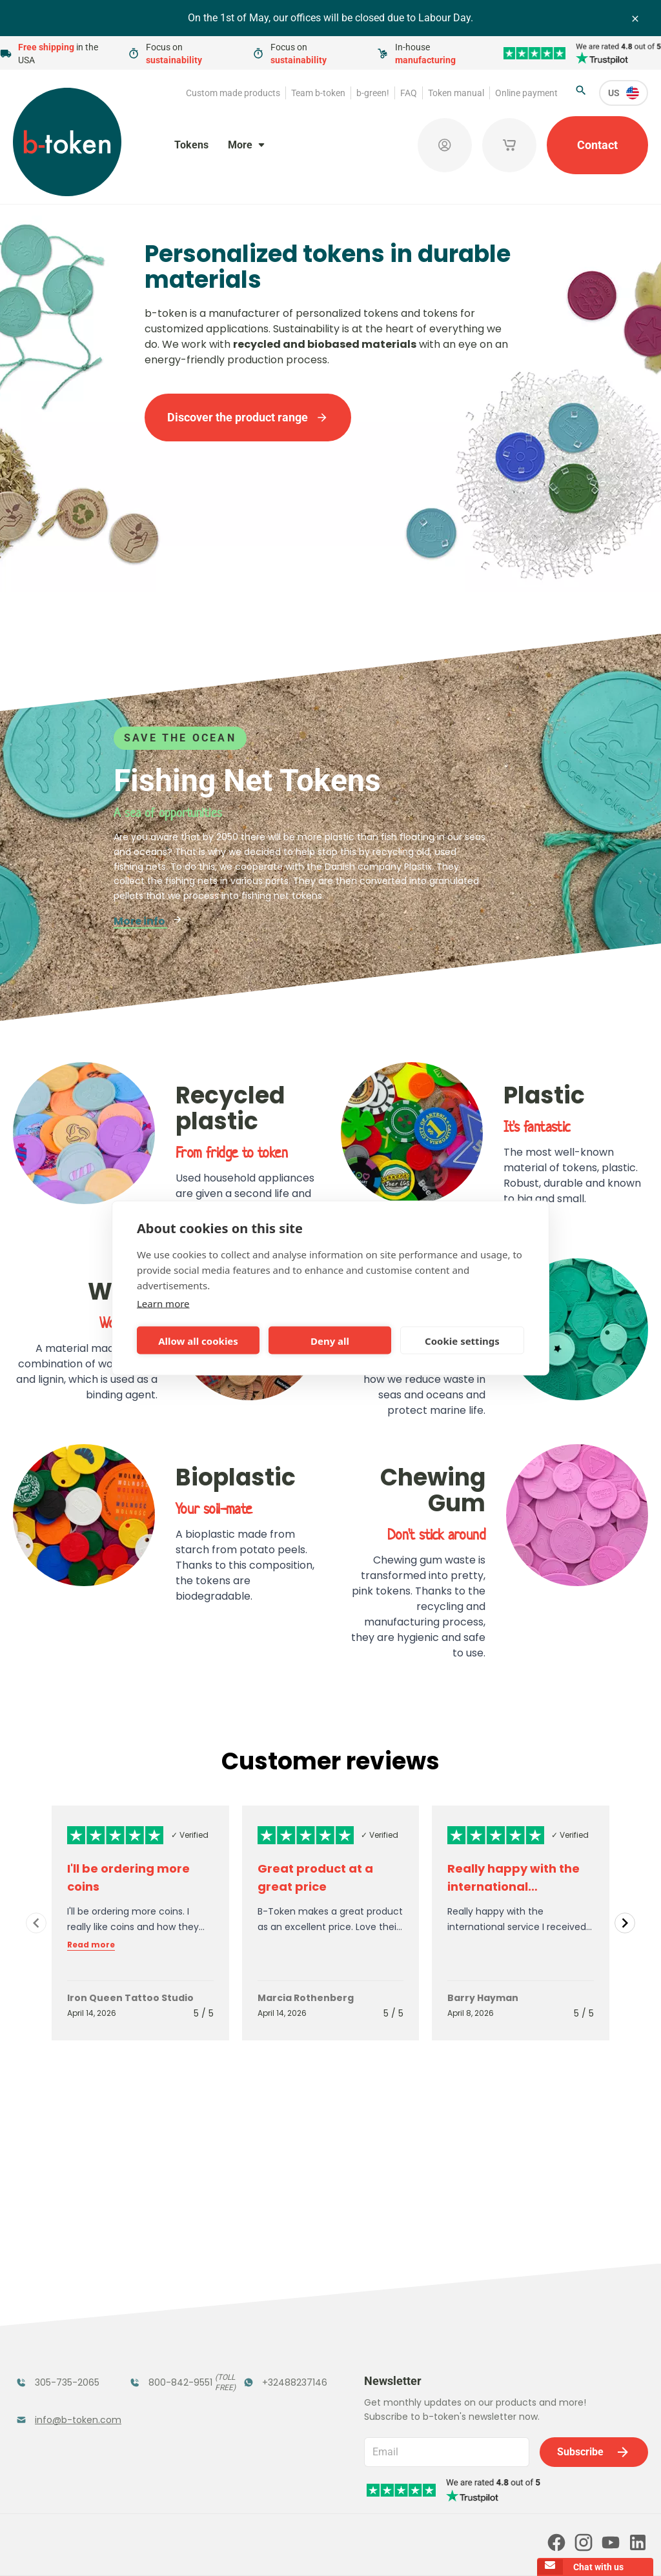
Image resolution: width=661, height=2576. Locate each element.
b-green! (372, 93)
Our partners (306, 2493)
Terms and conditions (262, 2548)
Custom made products (233, 93)
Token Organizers (43, 2373)
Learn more (163, 1303)
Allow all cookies (198, 1340)
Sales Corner (275, 2365)
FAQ (408, 93)
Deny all (329, 1340)
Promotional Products (275, 2332)
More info (148, 921)
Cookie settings (462, 1340)
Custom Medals (56, 2406)
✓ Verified (189, 1834)
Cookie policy (413, 2548)
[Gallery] (330, 1923)
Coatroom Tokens (156, 2332)
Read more (91, 1945)
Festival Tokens (169, 2298)
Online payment (526, 93)
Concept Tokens (171, 2365)
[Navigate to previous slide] (36, 1923)
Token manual (456, 93)
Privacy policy (345, 2548)
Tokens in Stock (283, 2298)
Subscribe (594, 2291)
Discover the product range (248, 417)
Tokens (191, 145)
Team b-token (318, 93)
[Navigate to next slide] (625, 1923)
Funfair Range (52, 2324)
